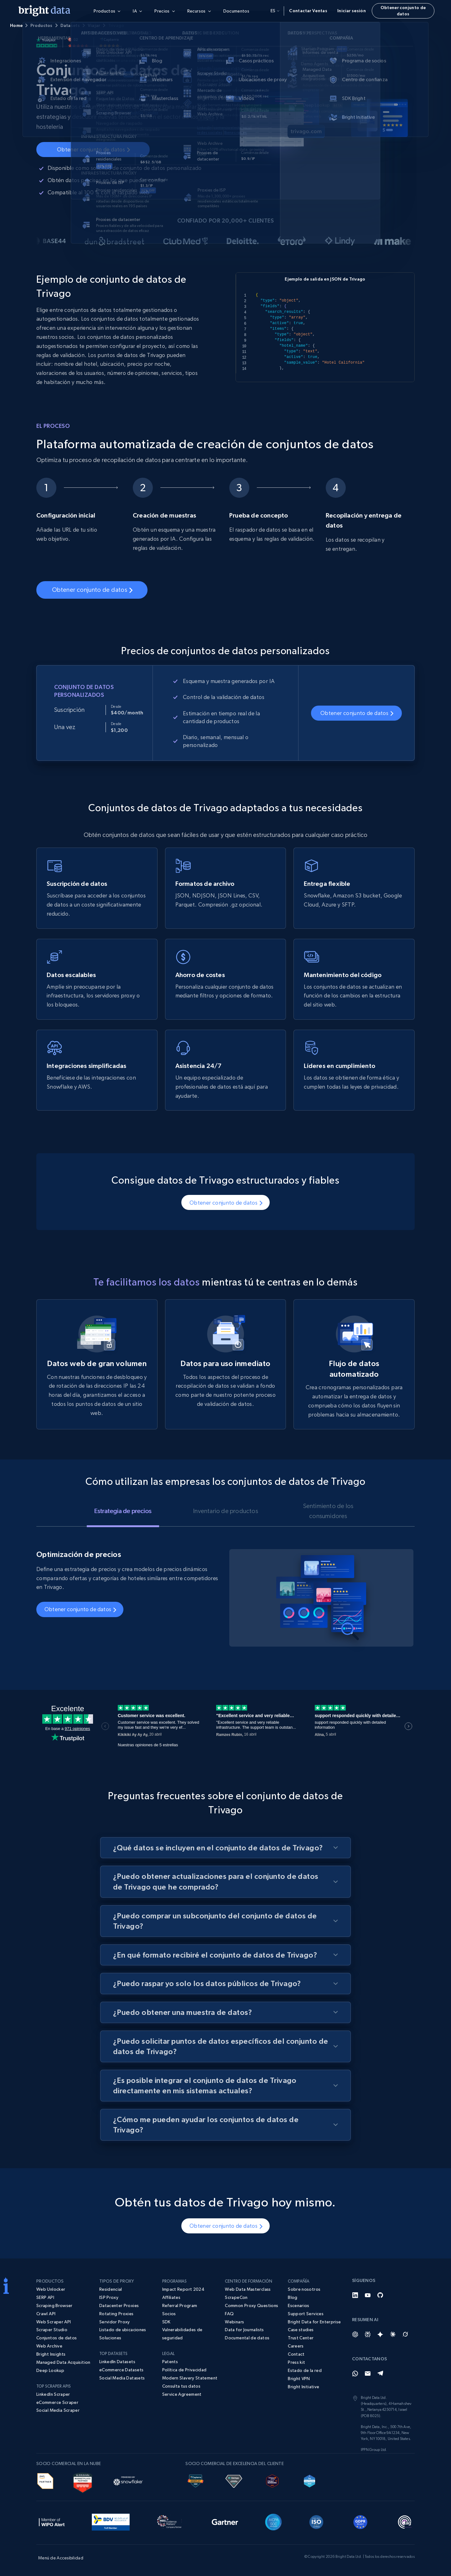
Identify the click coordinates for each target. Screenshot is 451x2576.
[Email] (367, 2373)
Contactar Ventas (308, 10)
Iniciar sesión (351, 10)
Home (16, 25)
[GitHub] (380, 2295)
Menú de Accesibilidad (60, 2557)
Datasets (70, 25)
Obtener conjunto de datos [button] (403, 10)
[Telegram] (380, 2373)
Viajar (94, 25)
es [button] (275, 10)
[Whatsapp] (355, 2373)
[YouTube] (367, 2295)
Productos (41, 25)
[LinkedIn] (355, 2295)
